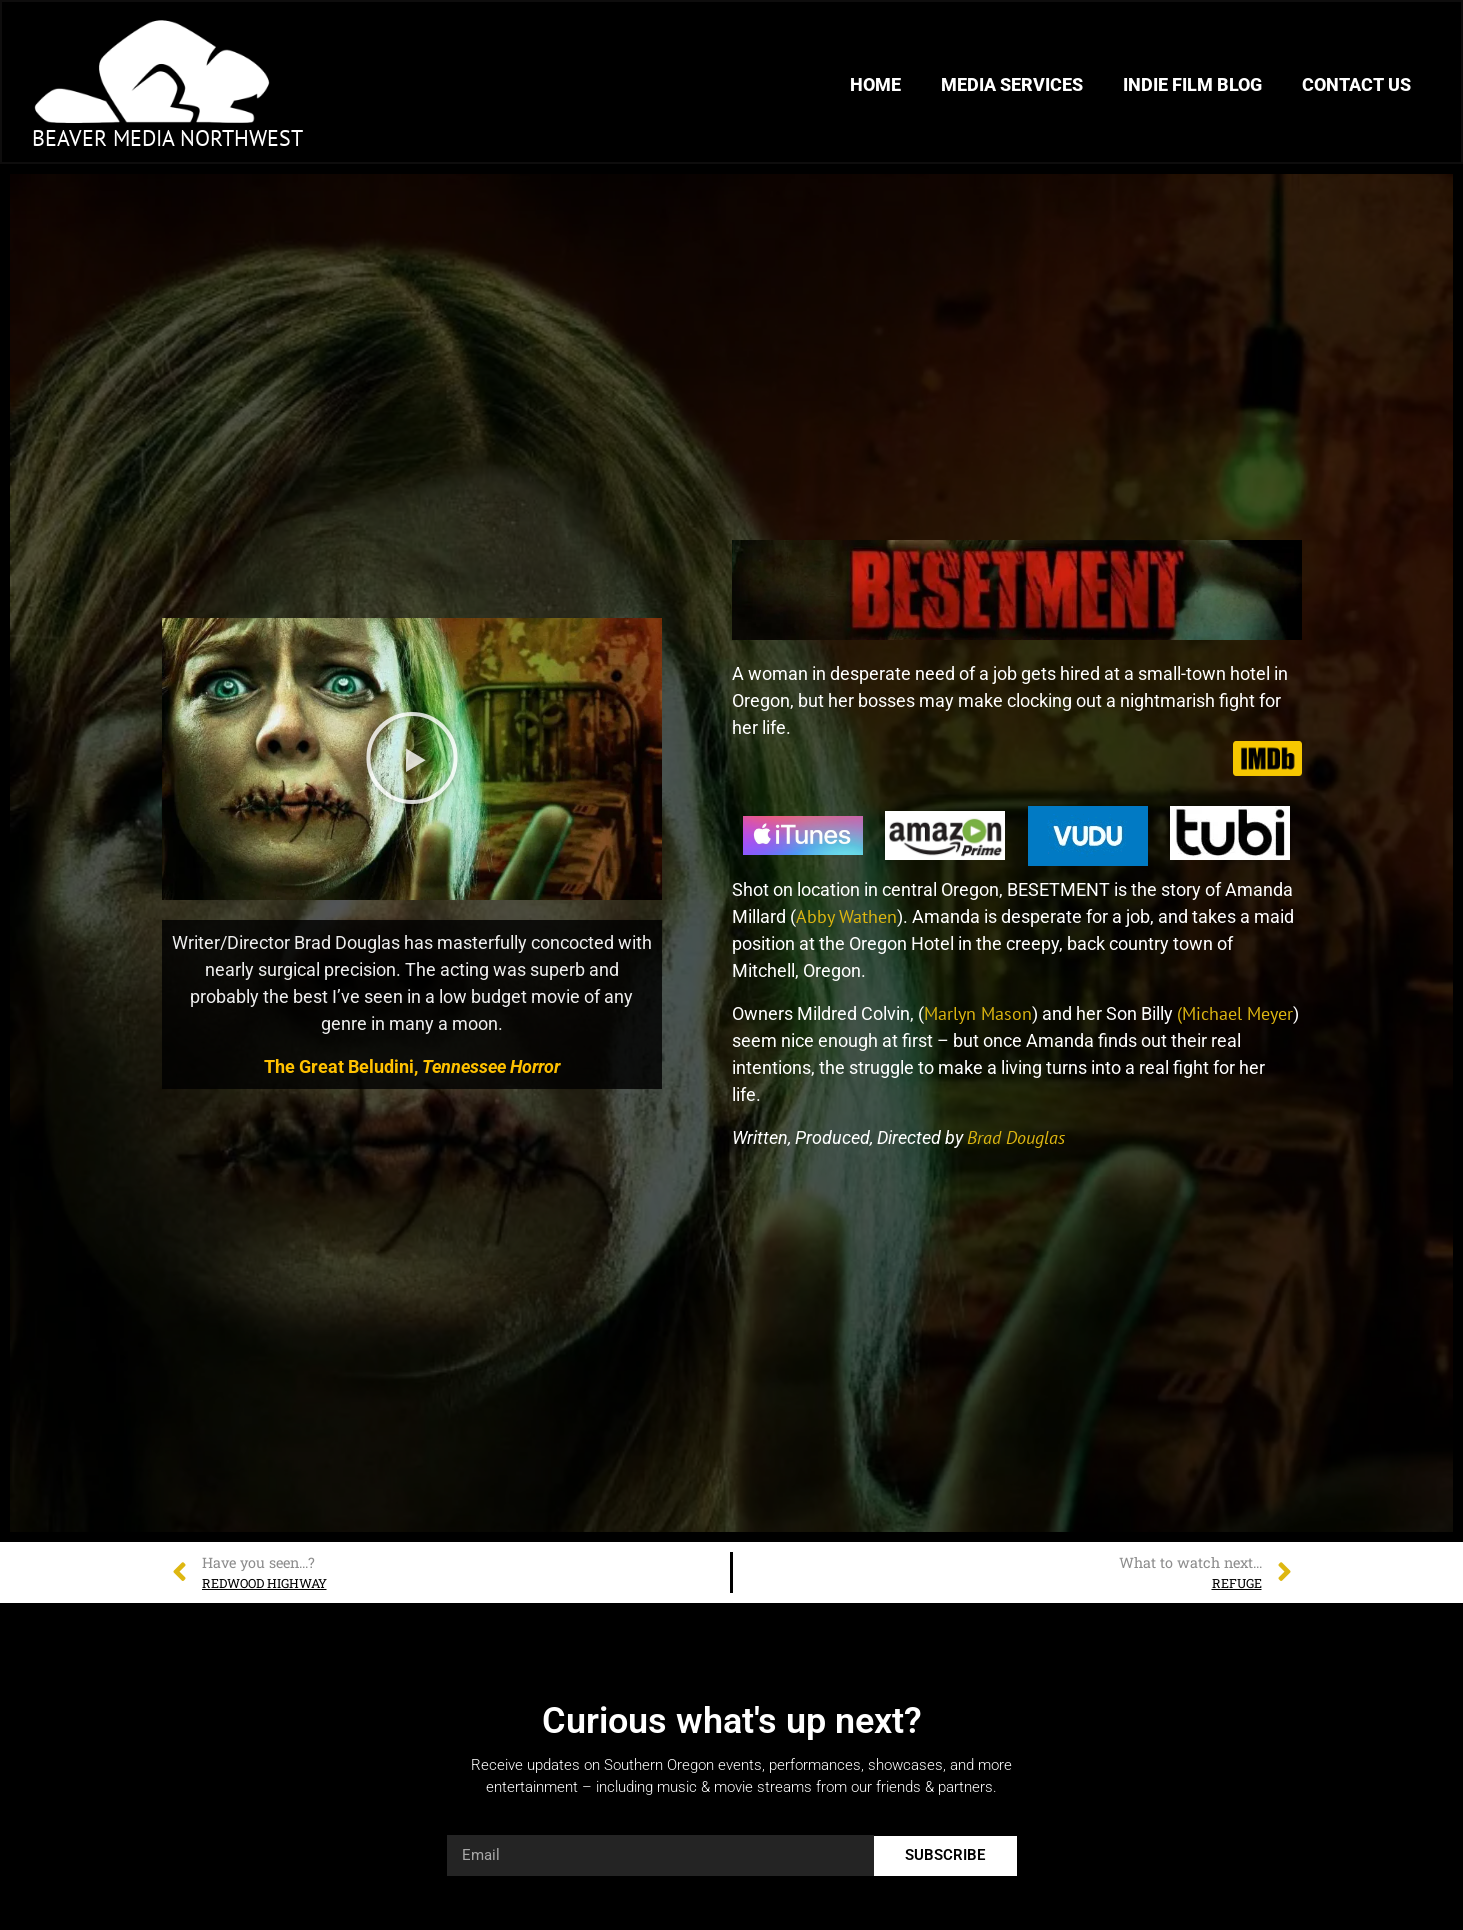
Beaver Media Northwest (167, 138)
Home (875, 84)
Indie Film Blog (1192, 84)
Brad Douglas (1016, 1137)
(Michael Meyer (1235, 1013)
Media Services (1012, 84)
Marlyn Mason (978, 1013)
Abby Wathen (846, 916)
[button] (412, 759)
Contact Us (1356, 84)
